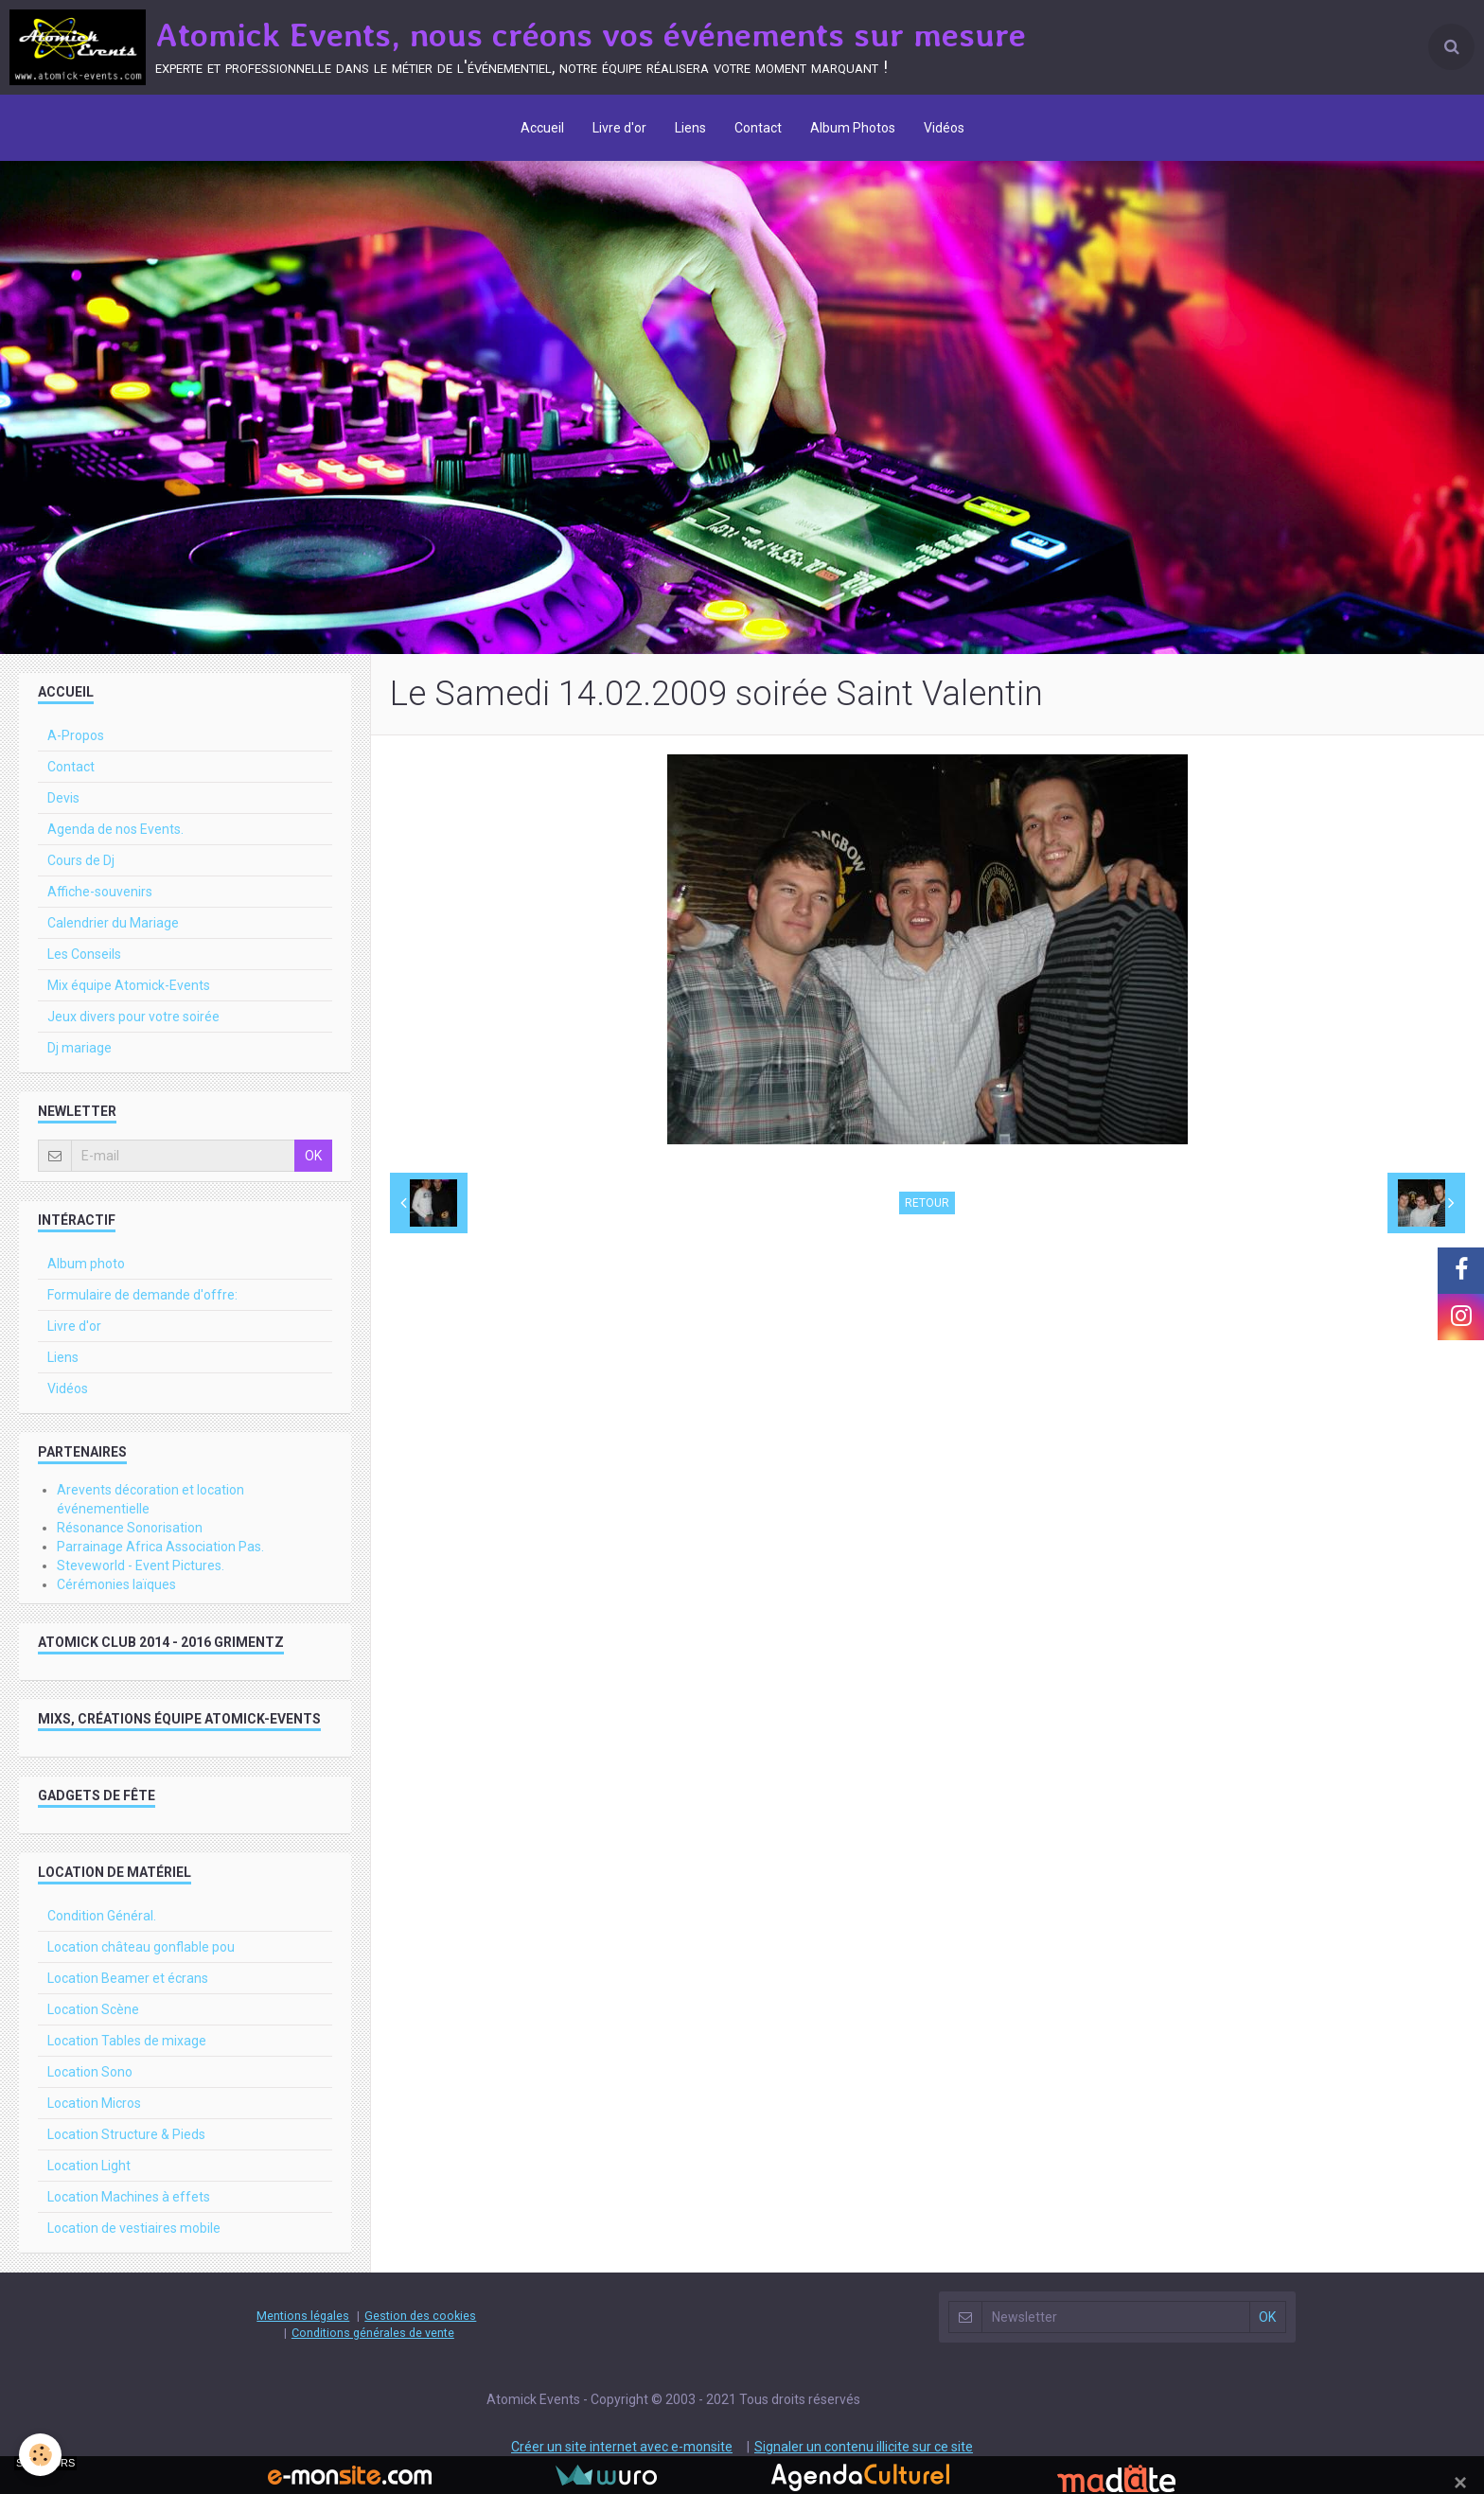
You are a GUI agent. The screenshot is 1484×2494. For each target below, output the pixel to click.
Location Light (89, 2165)
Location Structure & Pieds (126, 2134)
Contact (758, 127)
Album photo (86, 1263)
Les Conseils (84, 954)
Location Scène (93, 2009)
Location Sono (89, 2071)
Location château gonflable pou (141, 1947)
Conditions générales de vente (373, 2333)
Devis (63, 797)
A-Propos (75, 735)
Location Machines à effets (128, 2196)
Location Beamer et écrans (127, 1978)
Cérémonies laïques (116, 1584)
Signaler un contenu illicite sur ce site (863, 2446)
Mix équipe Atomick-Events (128, 985)
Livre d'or (619, 127)
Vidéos (944, 127)
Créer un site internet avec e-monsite (622, 2446)
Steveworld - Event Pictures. (140, 1565)
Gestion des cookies (420, 2315)
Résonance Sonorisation (130, 1527)
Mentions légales (302, 2315)
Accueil (542, 127)
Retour (927, 1203)
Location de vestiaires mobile (134, 2228)
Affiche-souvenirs (99, 891)
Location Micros (94, 2103)
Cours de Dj (81, 860)
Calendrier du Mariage (113, 922)
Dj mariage (79, 1047)
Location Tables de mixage (126, 2040)
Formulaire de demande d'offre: (142, 1294)
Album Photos (852, 127)
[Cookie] (40, 2454)
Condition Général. (101, 1915)
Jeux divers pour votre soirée (133, 1016)
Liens (690, 127)
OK (313, 1155)
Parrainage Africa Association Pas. (160, 1546)
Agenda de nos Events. (115, 829)
